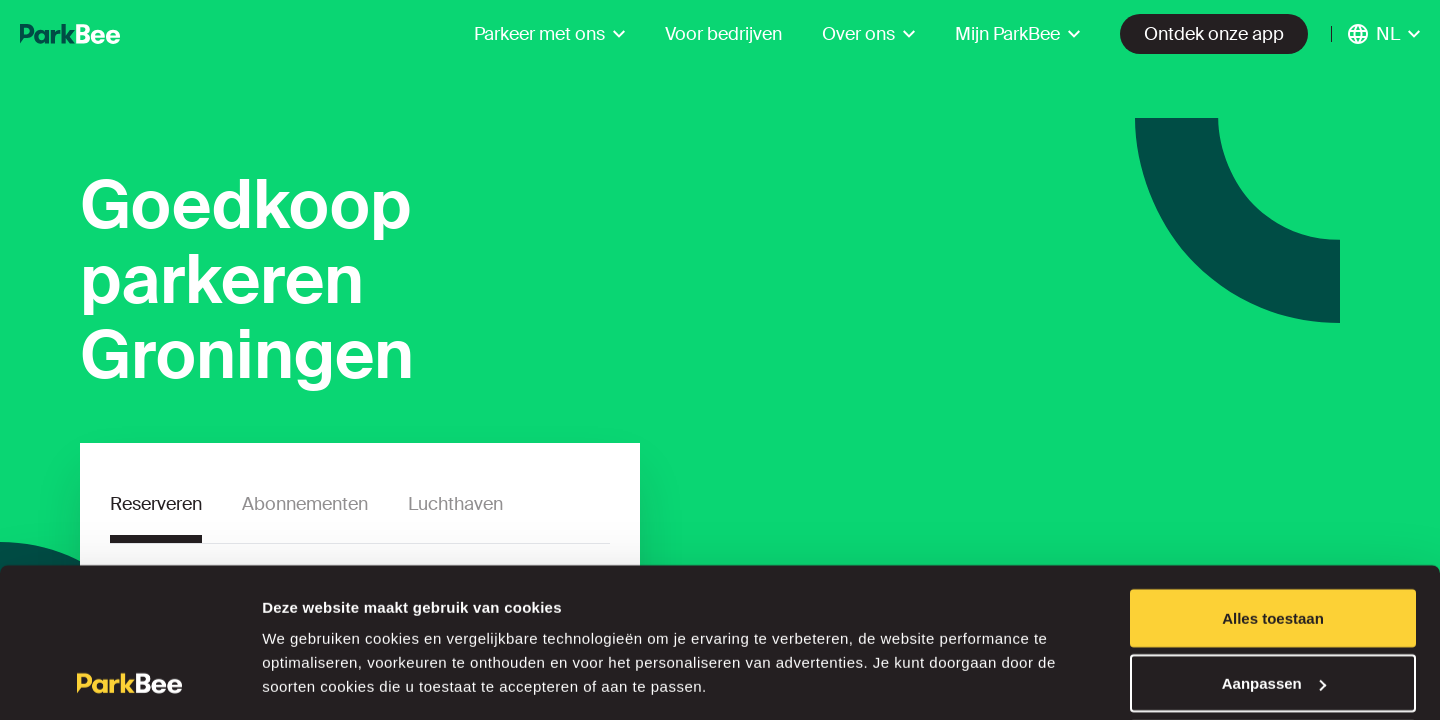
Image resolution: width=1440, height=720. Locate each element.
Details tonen (309, 658)
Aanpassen (1274, 601)
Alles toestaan (1273, 535)
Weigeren (1272, 666)
